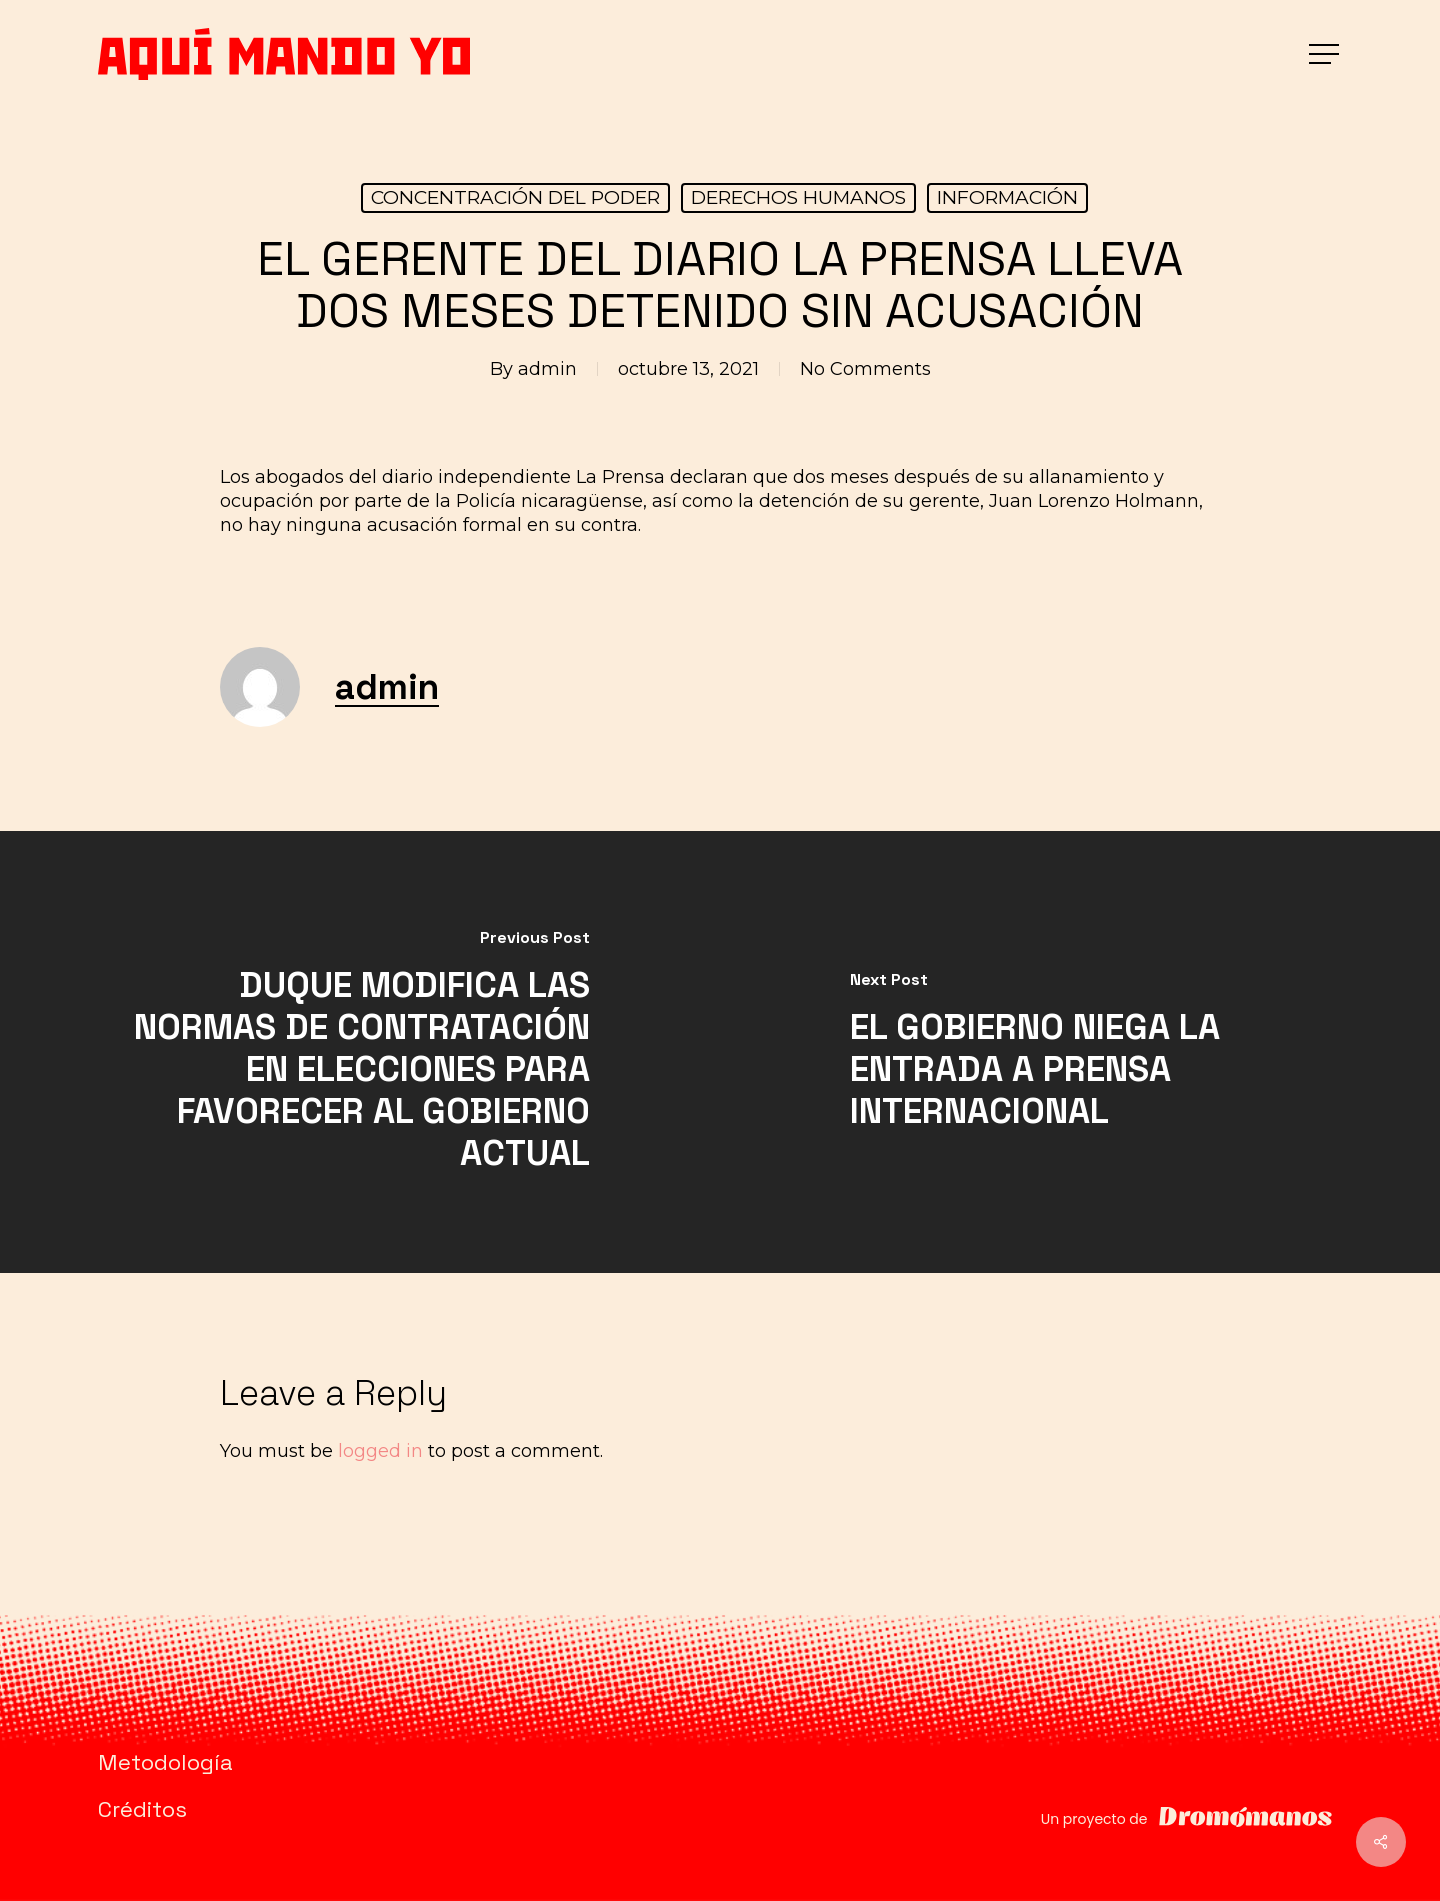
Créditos (142, 1809)
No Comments (865, 369)
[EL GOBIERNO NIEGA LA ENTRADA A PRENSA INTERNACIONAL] (1080, 1052)
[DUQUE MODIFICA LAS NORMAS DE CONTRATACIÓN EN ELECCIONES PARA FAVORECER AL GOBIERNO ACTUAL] (360, 1052)
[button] (1326, 54)
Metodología (165, 1762)
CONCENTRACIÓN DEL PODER (515, 197)
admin (547, 369)
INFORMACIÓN (1007, 197)
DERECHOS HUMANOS (798, 197)
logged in (380, 1451)
